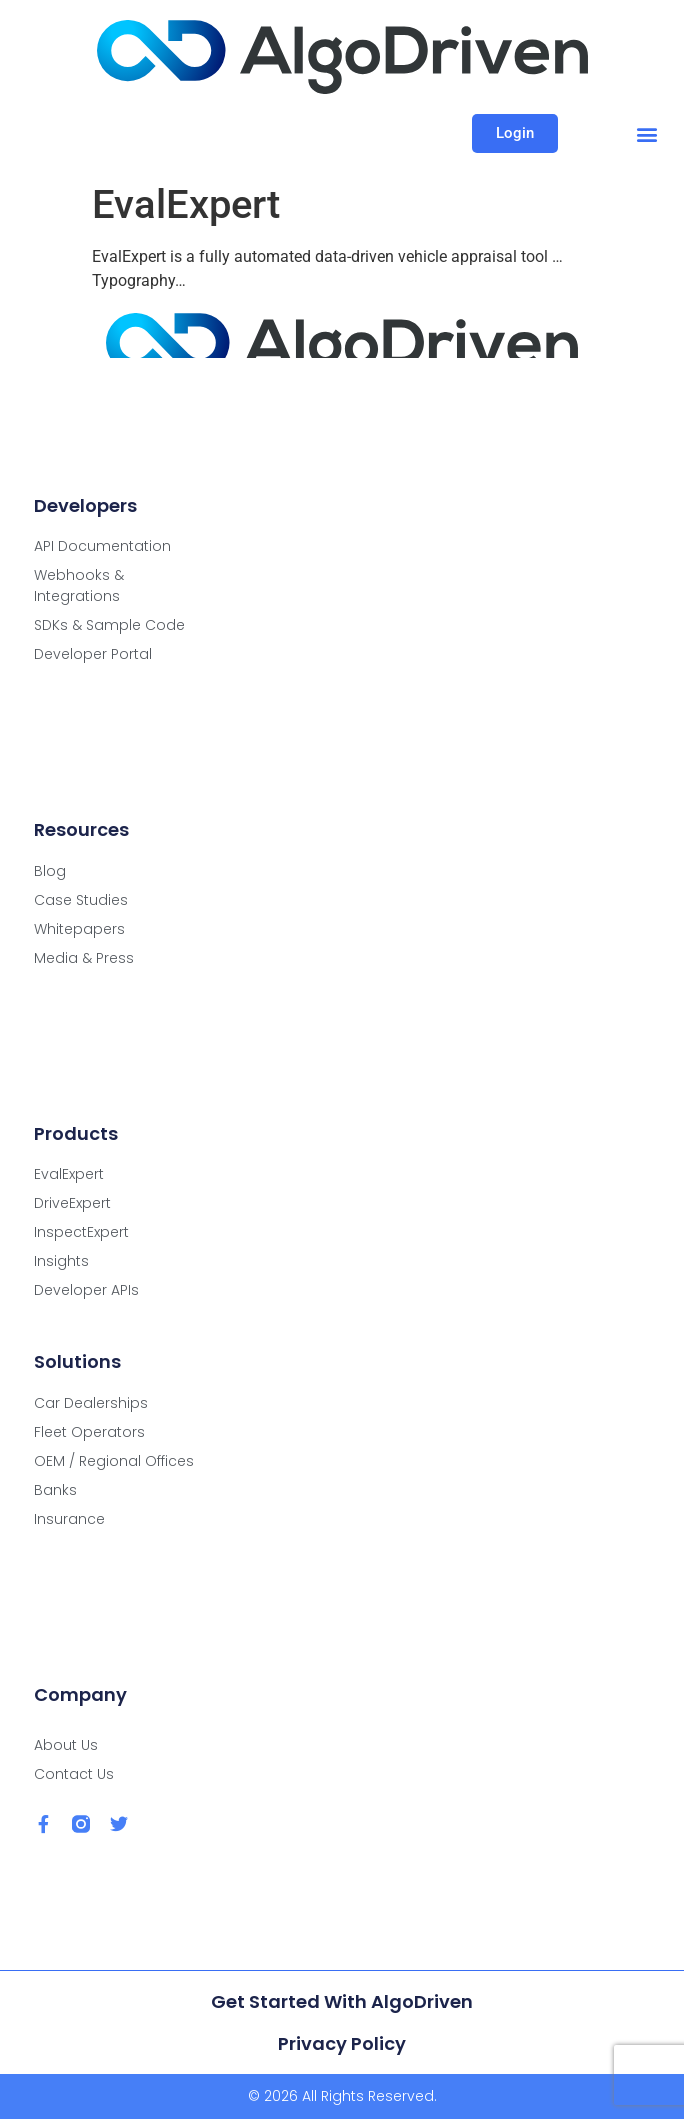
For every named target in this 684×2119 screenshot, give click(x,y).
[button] (647, 133)
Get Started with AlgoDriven (342, 2001)
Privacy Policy (342, 2043)
